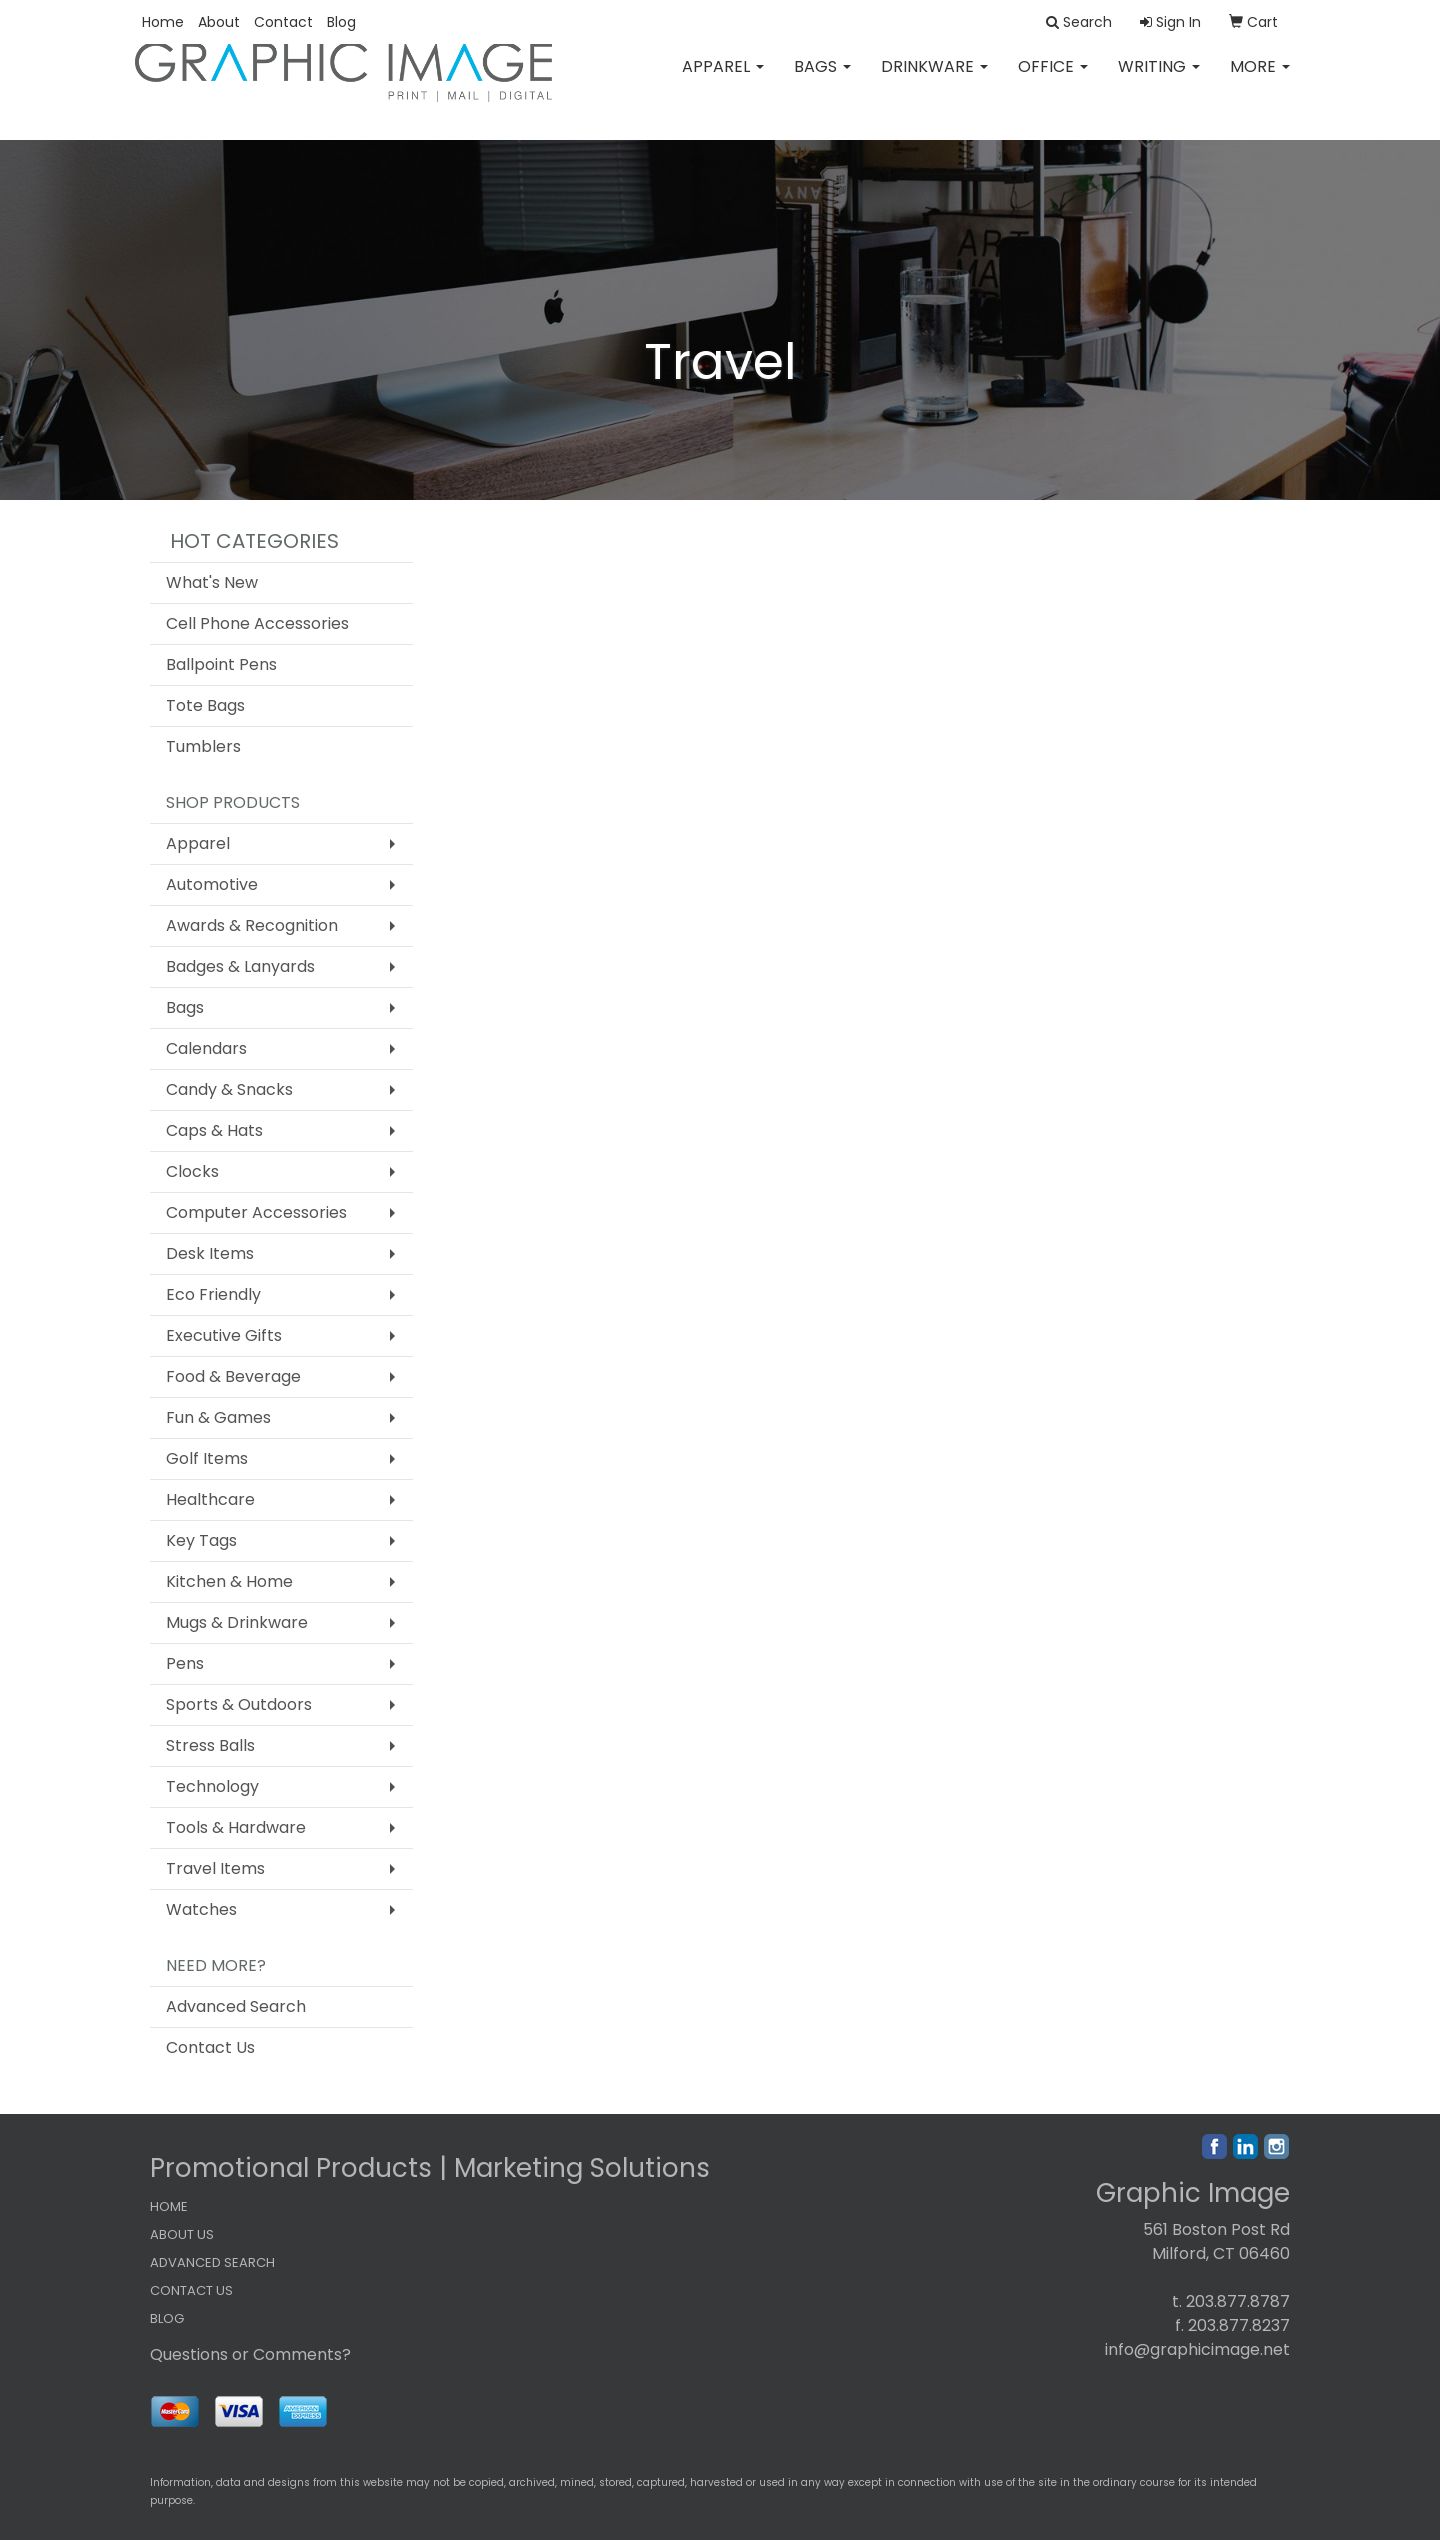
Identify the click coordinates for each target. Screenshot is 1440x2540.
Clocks (192, 1171)
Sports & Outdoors (239, 1704)
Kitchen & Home (229, 1581)
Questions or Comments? (250, 2354)
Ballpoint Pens (221, 664)
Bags (822, 79)
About (219, 22)
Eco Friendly (213, 1294)
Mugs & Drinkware (237, 1622)
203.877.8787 (1238, 2301)
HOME (169, 2206)
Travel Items (215, 1868)
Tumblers (203, 746)
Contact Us (210, 2047)
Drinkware (934, 79)
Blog (341, 22)
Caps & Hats (214, 1130)
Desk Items (210, 1253)
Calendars (206, 1048)
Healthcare (210, 1499)
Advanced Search (236, 2006)
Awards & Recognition (252, 925)
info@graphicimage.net (1197, 2349)
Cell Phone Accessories (257, 623)
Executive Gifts (224, 1335)
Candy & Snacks (229, 1089)
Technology (212, 1786)
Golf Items (207, 1458)
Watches (201, 1909)
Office (1053, 79)
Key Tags (201, 1540)
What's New (212, 582)
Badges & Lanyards (240, 966)
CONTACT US (191, 2290)
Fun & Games (218, 1417)
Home (163, 22)
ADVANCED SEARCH (212, 2262)
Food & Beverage (233, 1376)
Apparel (723, 79)
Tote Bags (205, 705)
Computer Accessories (256, 1212)
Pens (185, 1663)
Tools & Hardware (236, 1827)
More (1260, 79)
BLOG (167, 2318)
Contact (283, 22)
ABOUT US (182, 2234)
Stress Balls (210, 1745)
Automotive (212, 884)
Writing (1159, 79)
